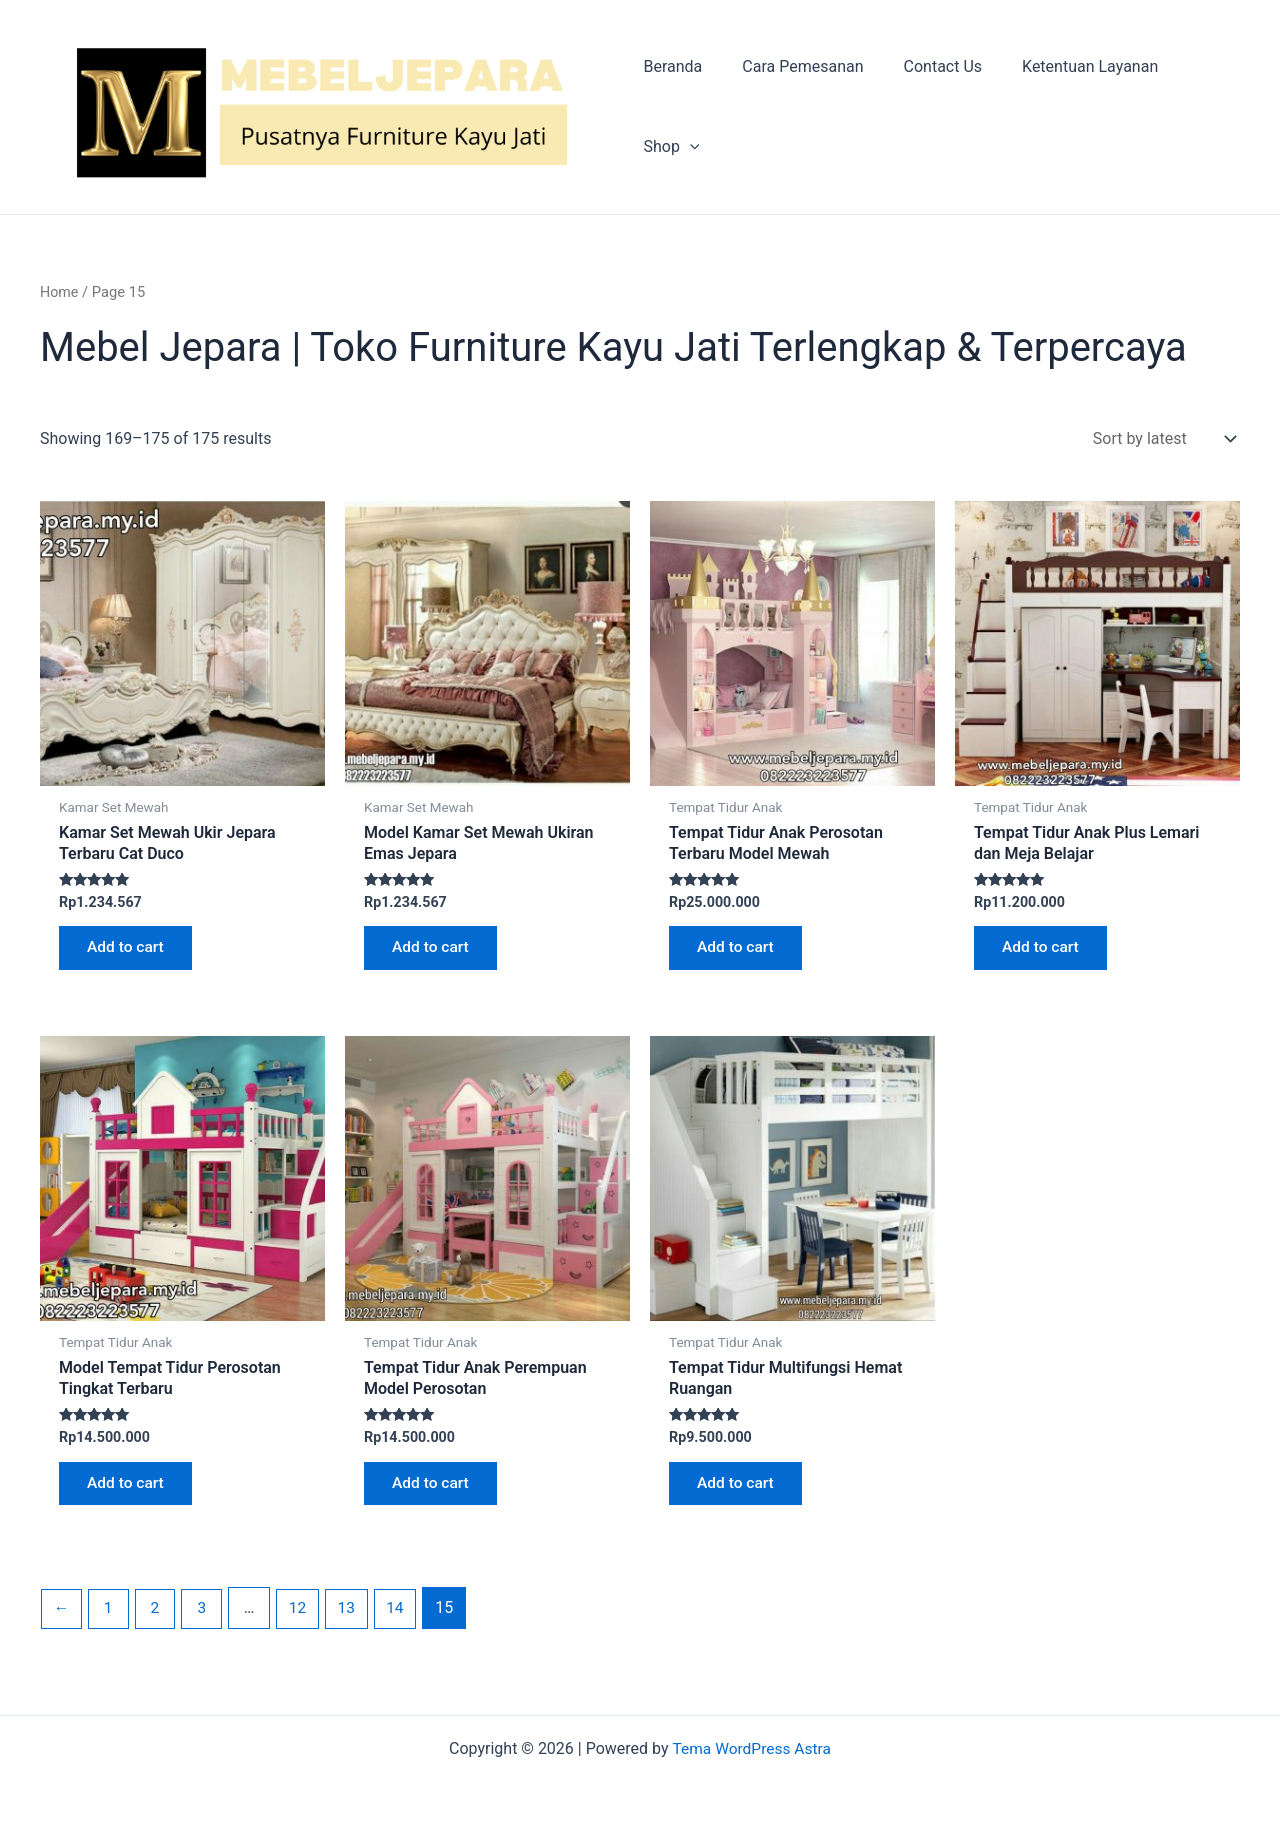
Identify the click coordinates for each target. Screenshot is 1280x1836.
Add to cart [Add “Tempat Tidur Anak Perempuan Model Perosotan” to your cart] (433, 1491)
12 (303, 1618)
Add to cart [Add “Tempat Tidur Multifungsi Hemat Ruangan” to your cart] (738, 1491)
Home (60, 294)
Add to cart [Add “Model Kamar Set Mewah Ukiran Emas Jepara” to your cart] (433, 951)
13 (353, 1618)
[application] (1214, 108)
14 (403, 1618)
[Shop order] (1160, 440)
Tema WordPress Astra (751, 1748)
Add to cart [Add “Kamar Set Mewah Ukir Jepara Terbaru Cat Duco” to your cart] (128, 951)
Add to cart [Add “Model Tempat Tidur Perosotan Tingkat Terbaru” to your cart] (128, 1491)
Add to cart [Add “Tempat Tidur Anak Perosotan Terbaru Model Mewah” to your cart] (738, 951)
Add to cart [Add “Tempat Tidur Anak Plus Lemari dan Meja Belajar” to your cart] (1043, 951)
